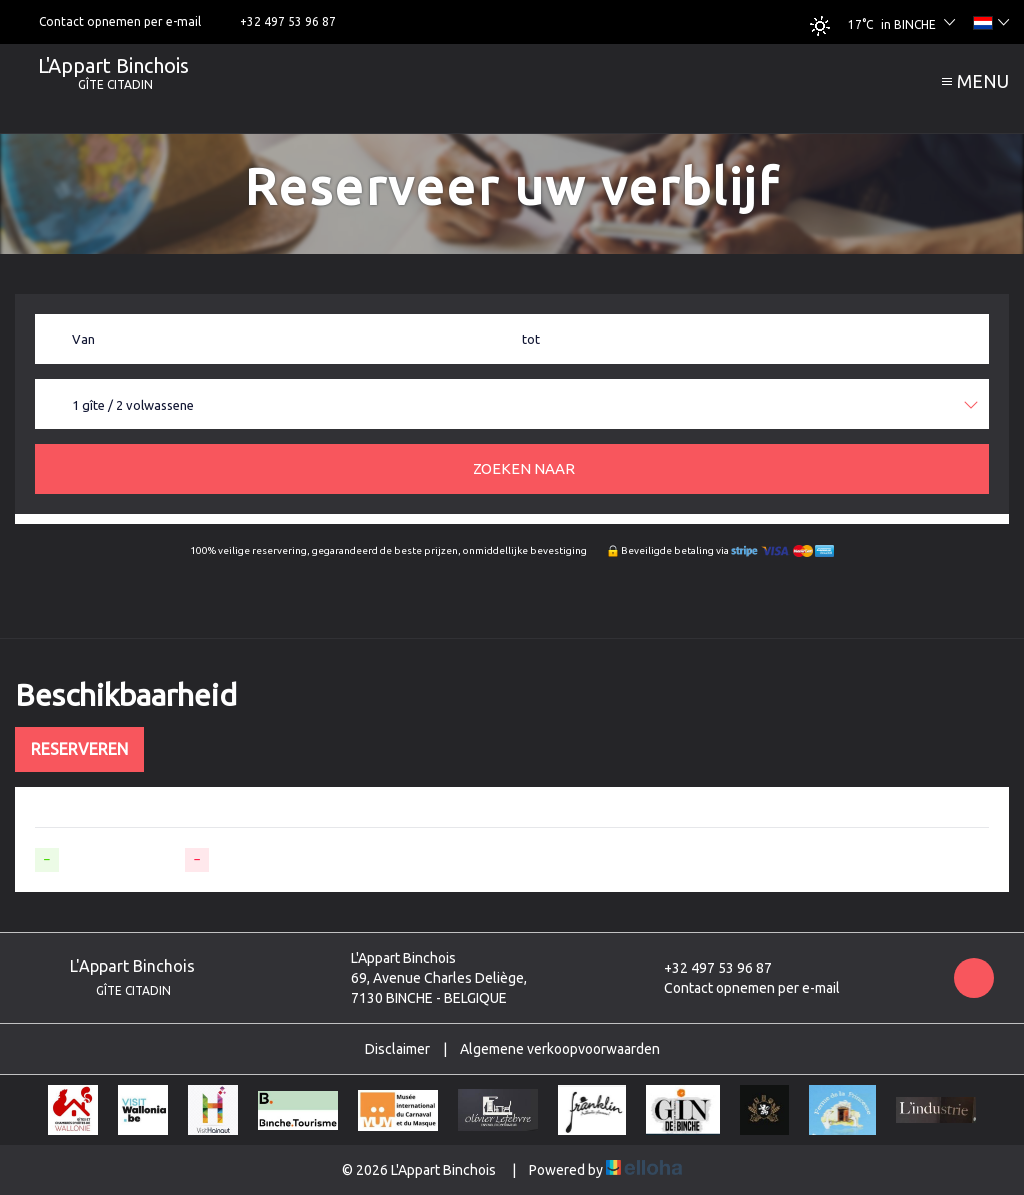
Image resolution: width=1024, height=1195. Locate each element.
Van (83, 339)
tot (531, 339)
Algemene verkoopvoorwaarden (560, 1049)
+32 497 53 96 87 (706, 968)
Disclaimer (397, 1049)
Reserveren (79, 749)
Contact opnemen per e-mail (740, 988)
